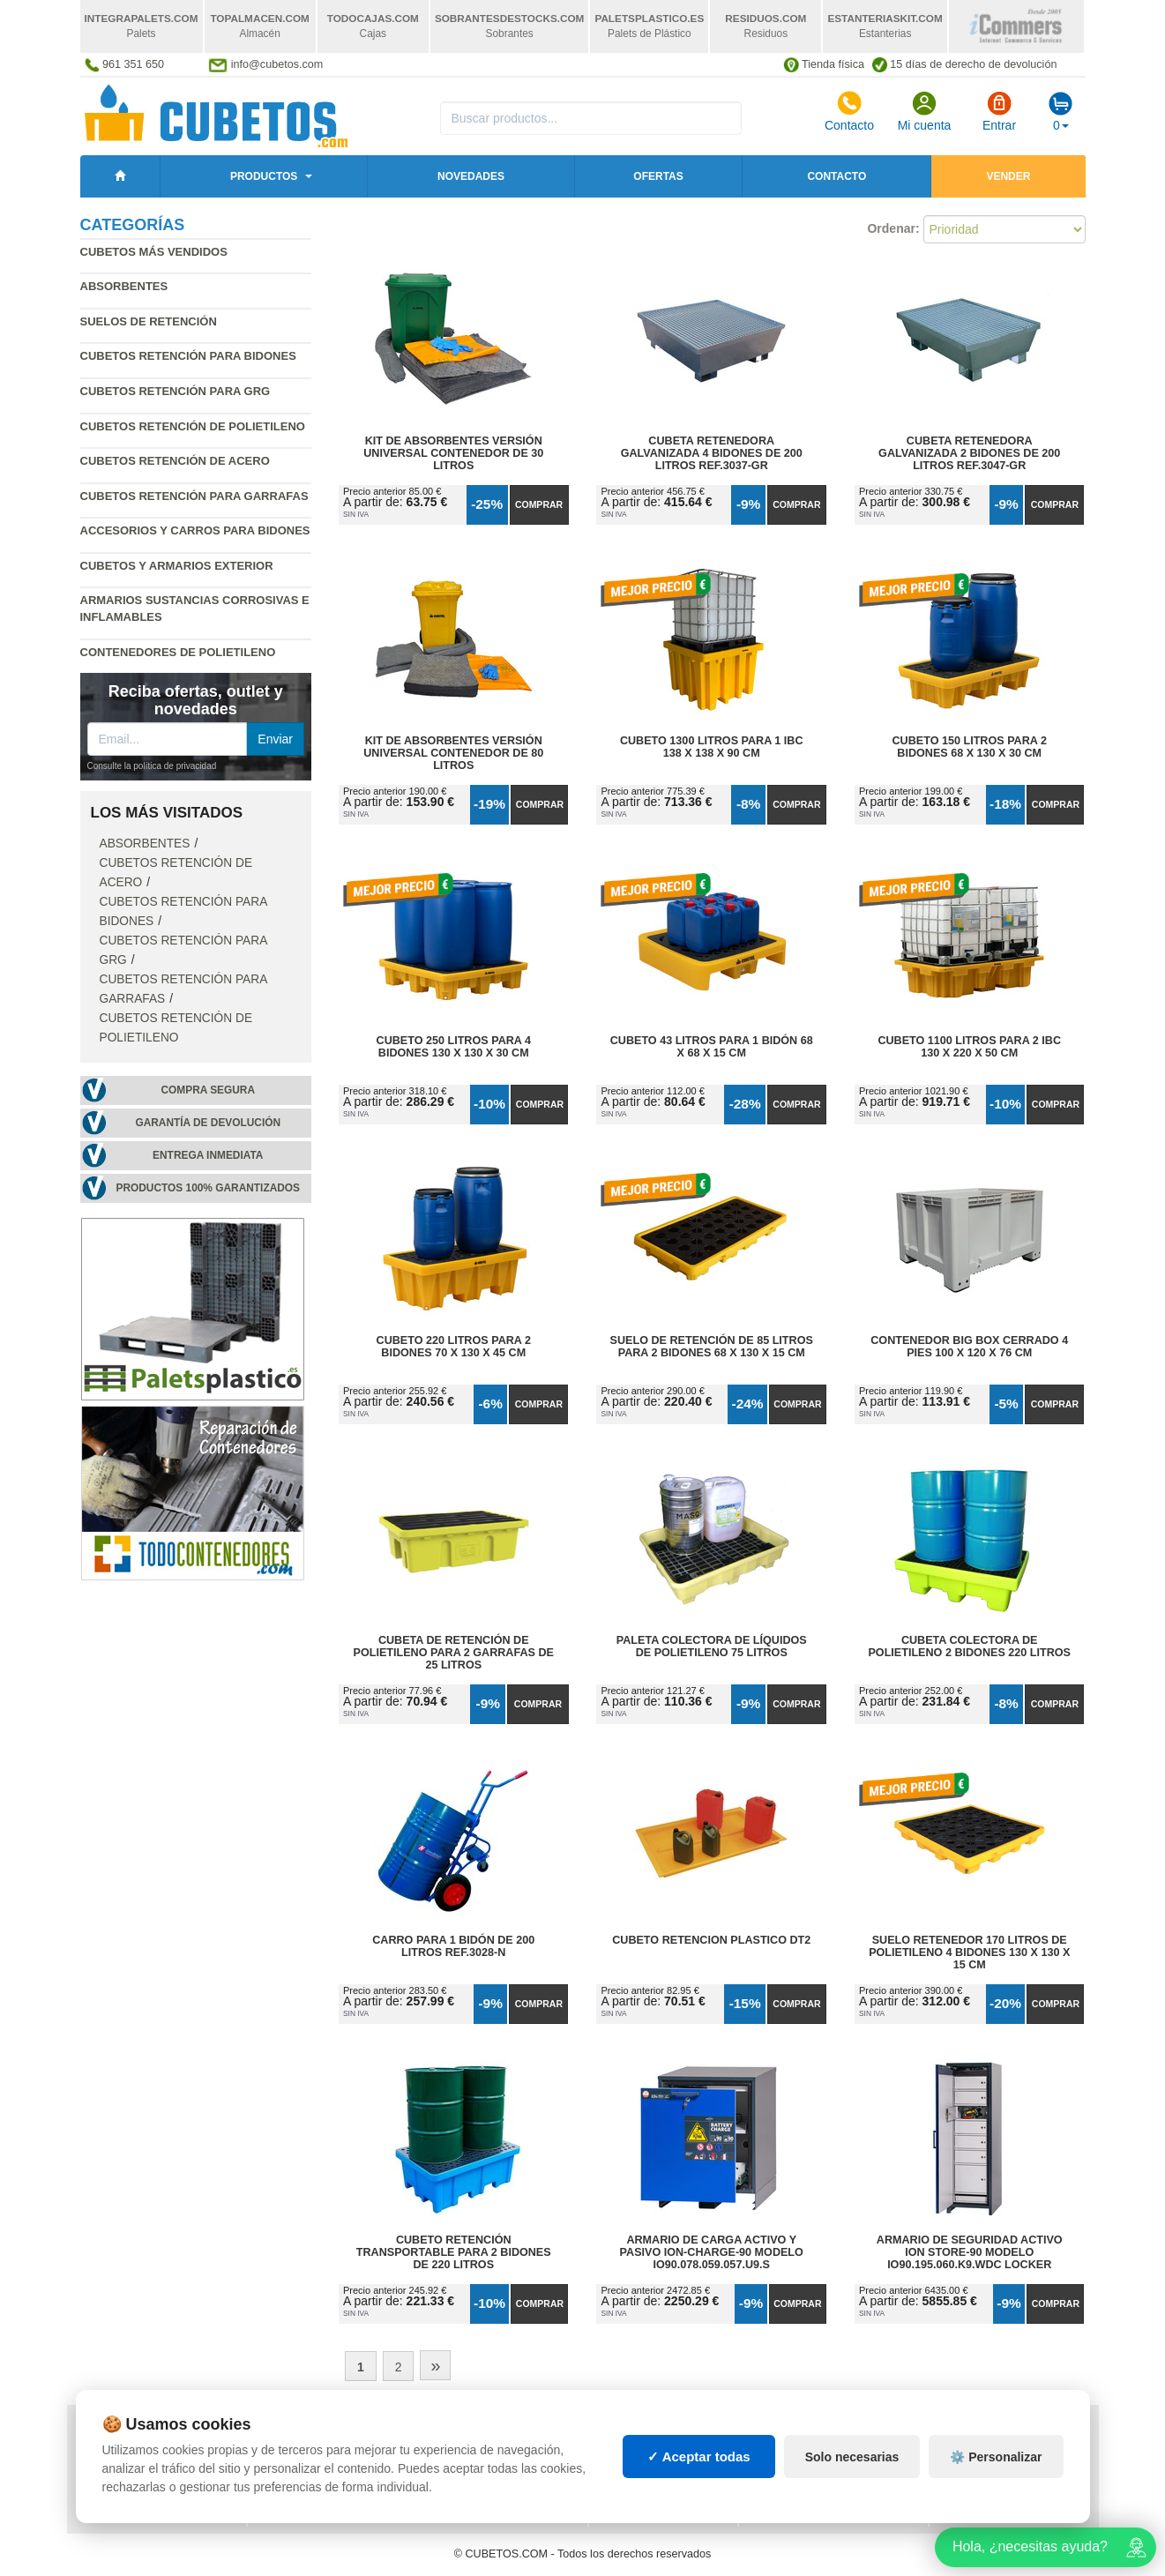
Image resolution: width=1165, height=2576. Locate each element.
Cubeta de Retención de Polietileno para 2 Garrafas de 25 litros (454, 1652)
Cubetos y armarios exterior (176, 565)
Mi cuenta (925, 111)
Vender (1008, 176)
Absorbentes (124, 286)
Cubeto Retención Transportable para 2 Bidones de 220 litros (453, 2252)
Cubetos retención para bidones (188, 355)
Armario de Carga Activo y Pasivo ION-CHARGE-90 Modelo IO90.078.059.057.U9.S (711, 2252)
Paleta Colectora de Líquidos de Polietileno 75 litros (711, 1646)
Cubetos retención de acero (175, 460)
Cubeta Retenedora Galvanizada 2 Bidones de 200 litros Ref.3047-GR (969, 453)
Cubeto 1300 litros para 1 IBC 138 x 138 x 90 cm (711, 747)
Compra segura (208, 1090)
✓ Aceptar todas (699, 2501)
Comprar (539, 504)
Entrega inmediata (208, 1155)
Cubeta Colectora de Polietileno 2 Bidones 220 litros (969, 1646)
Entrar (999, 111)
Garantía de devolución (207, 1122)
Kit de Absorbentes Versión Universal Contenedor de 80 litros (453, 753)
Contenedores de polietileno (178, 652)
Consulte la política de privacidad (152, 766)
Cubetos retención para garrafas (194, 496)
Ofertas (658, 176)
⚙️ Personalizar (996, 2501)
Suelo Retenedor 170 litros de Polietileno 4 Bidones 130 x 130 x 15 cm (969, 1952)
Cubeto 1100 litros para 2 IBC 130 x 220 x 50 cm (969, 1046)
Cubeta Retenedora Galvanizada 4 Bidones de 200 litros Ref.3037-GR (712, 453)
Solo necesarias (852, 2501)
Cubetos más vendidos (154, 251)
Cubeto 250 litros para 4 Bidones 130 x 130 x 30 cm (454, 1046)
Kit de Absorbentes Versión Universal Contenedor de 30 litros (453, 453)
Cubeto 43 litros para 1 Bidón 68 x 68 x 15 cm (711, 1046)
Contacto (849, 111)
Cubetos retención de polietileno (192, 426)
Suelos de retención (148, 321)
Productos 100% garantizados (208, 1188)
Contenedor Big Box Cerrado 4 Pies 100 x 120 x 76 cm (969, 1346)
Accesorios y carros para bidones (195, 530)
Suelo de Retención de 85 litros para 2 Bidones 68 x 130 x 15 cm (711, 1346)
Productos (263, 176)
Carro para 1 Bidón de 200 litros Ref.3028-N (453, 1946)
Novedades (470, 176)
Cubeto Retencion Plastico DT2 (711, 1940)
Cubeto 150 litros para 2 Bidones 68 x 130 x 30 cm (969, 747)
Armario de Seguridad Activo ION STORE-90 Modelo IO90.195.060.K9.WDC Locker (970, 2252)
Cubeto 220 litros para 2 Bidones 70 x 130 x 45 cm (454, 1346)
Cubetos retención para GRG (175, 391)
